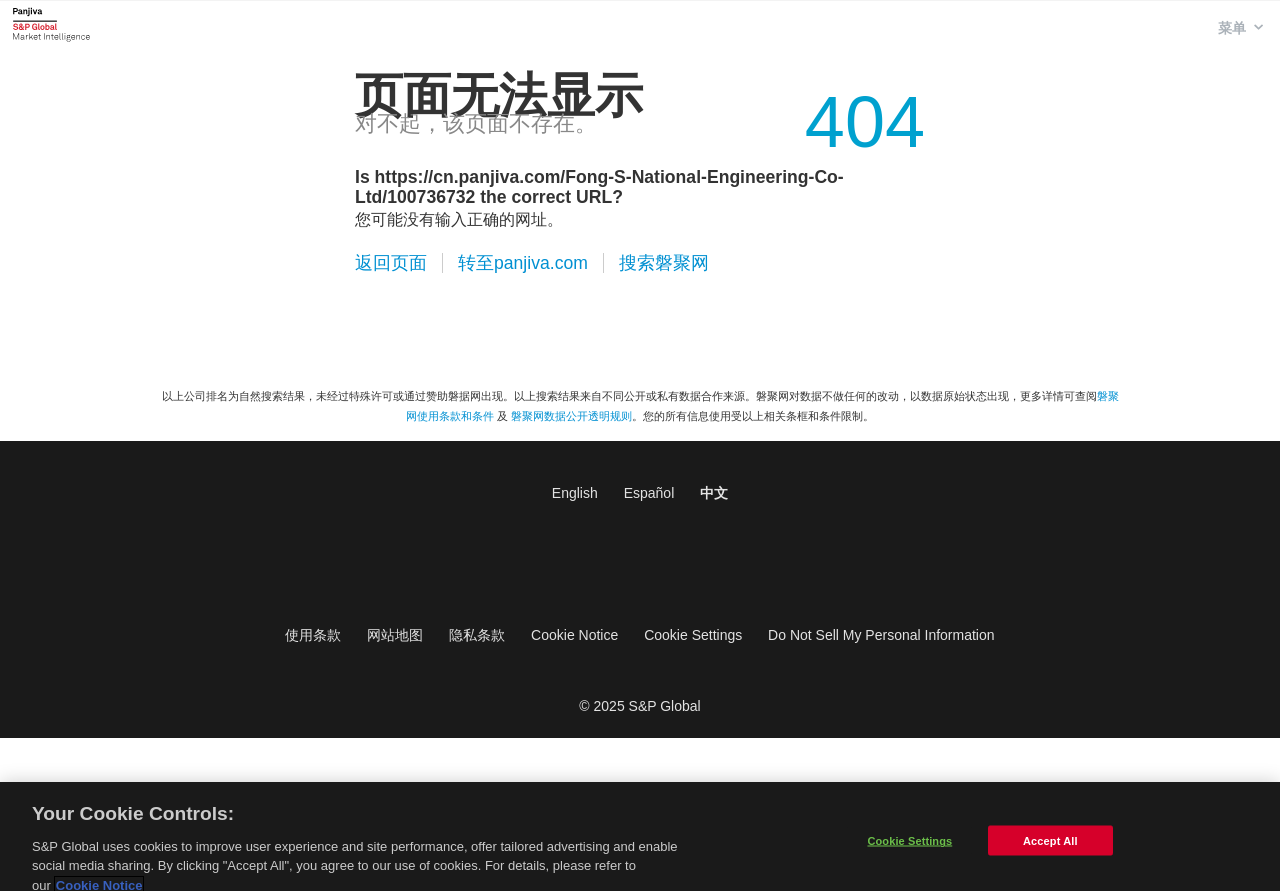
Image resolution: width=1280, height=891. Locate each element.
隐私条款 (477, 635)
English (575, 493)
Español (649, 493)
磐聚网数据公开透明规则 (571, 416)
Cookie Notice (574, 635)
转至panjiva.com (523, 263)
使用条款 (313, 635)
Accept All (1050, 850)
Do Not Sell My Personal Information (881, 635)
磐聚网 (51, 24)
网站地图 (395, 635)
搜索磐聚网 (664, 263)
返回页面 (391, 263)
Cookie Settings (693, 635)
